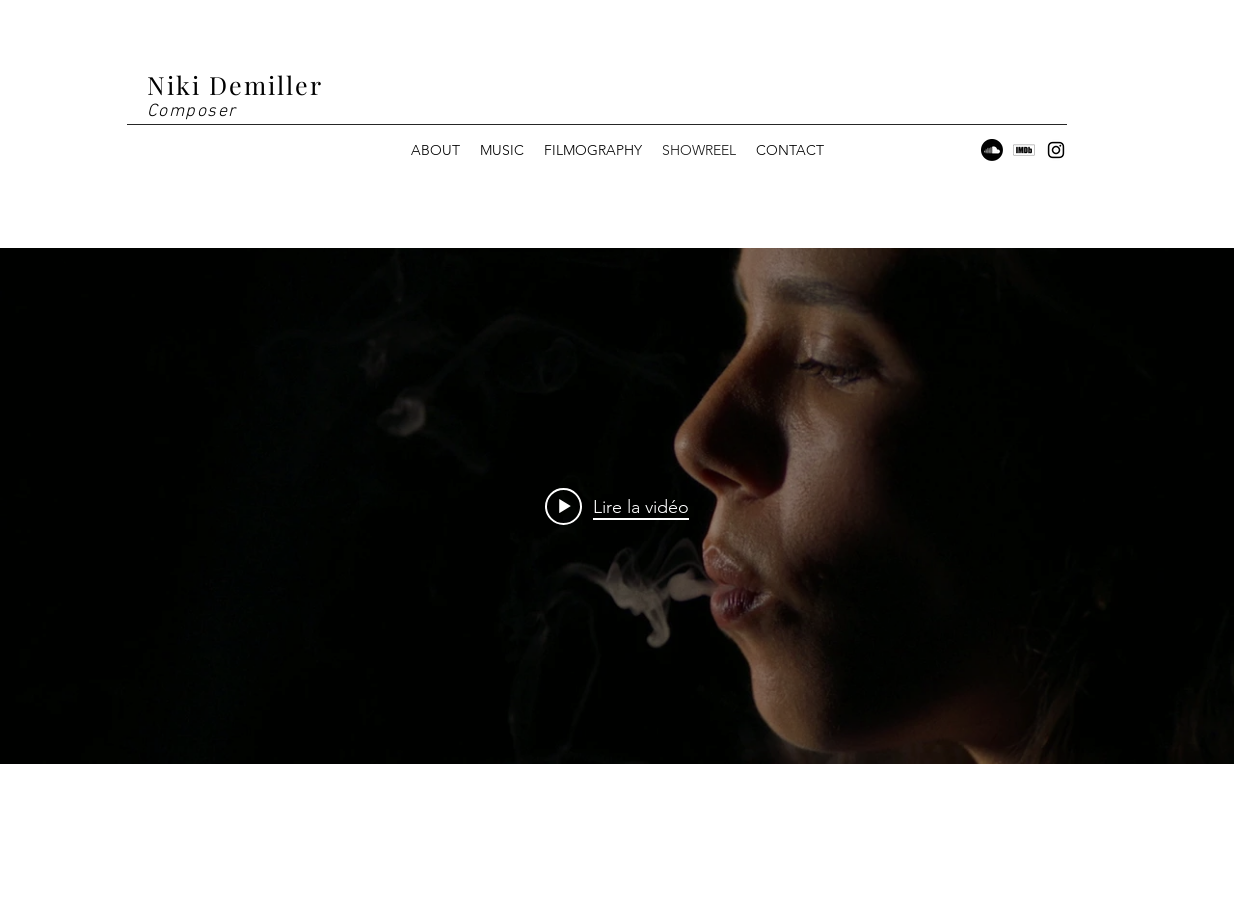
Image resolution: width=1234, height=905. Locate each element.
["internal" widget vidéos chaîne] (617, 506)
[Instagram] (1056, 150)
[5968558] (1024, 150)
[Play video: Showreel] (617, 506)
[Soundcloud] (992, 150)
